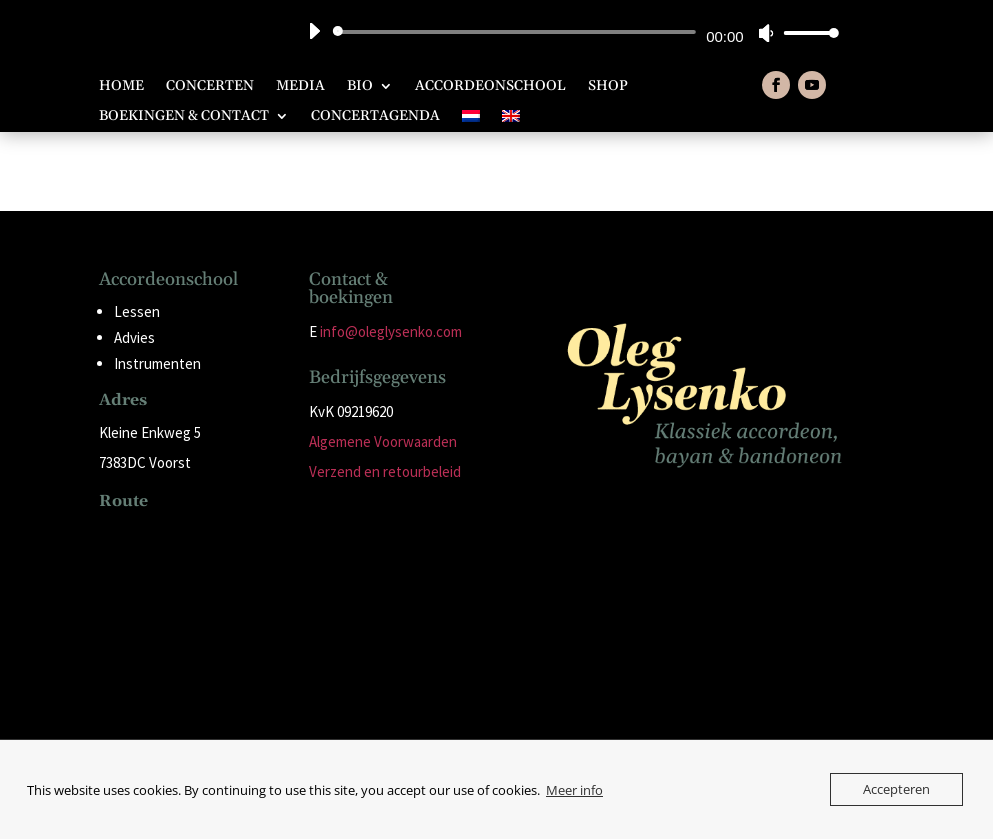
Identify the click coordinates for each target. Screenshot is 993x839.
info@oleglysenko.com (391, 331)
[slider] (518, 32)
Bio (360, 87)
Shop (608, 87)
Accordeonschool (490, 87)
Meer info (574, 790)
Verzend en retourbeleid (385, 471)
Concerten (210, 87)
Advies (134, 337)
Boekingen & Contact (184, 117)
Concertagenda (375, 117)
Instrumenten (157, 363)
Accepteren (896, 789)
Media (300, 87)
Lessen (137, 311)
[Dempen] (766, 33)
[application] (566, 32)
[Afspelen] (314, 31)
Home (121, 87)
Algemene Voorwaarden (383, 441)
